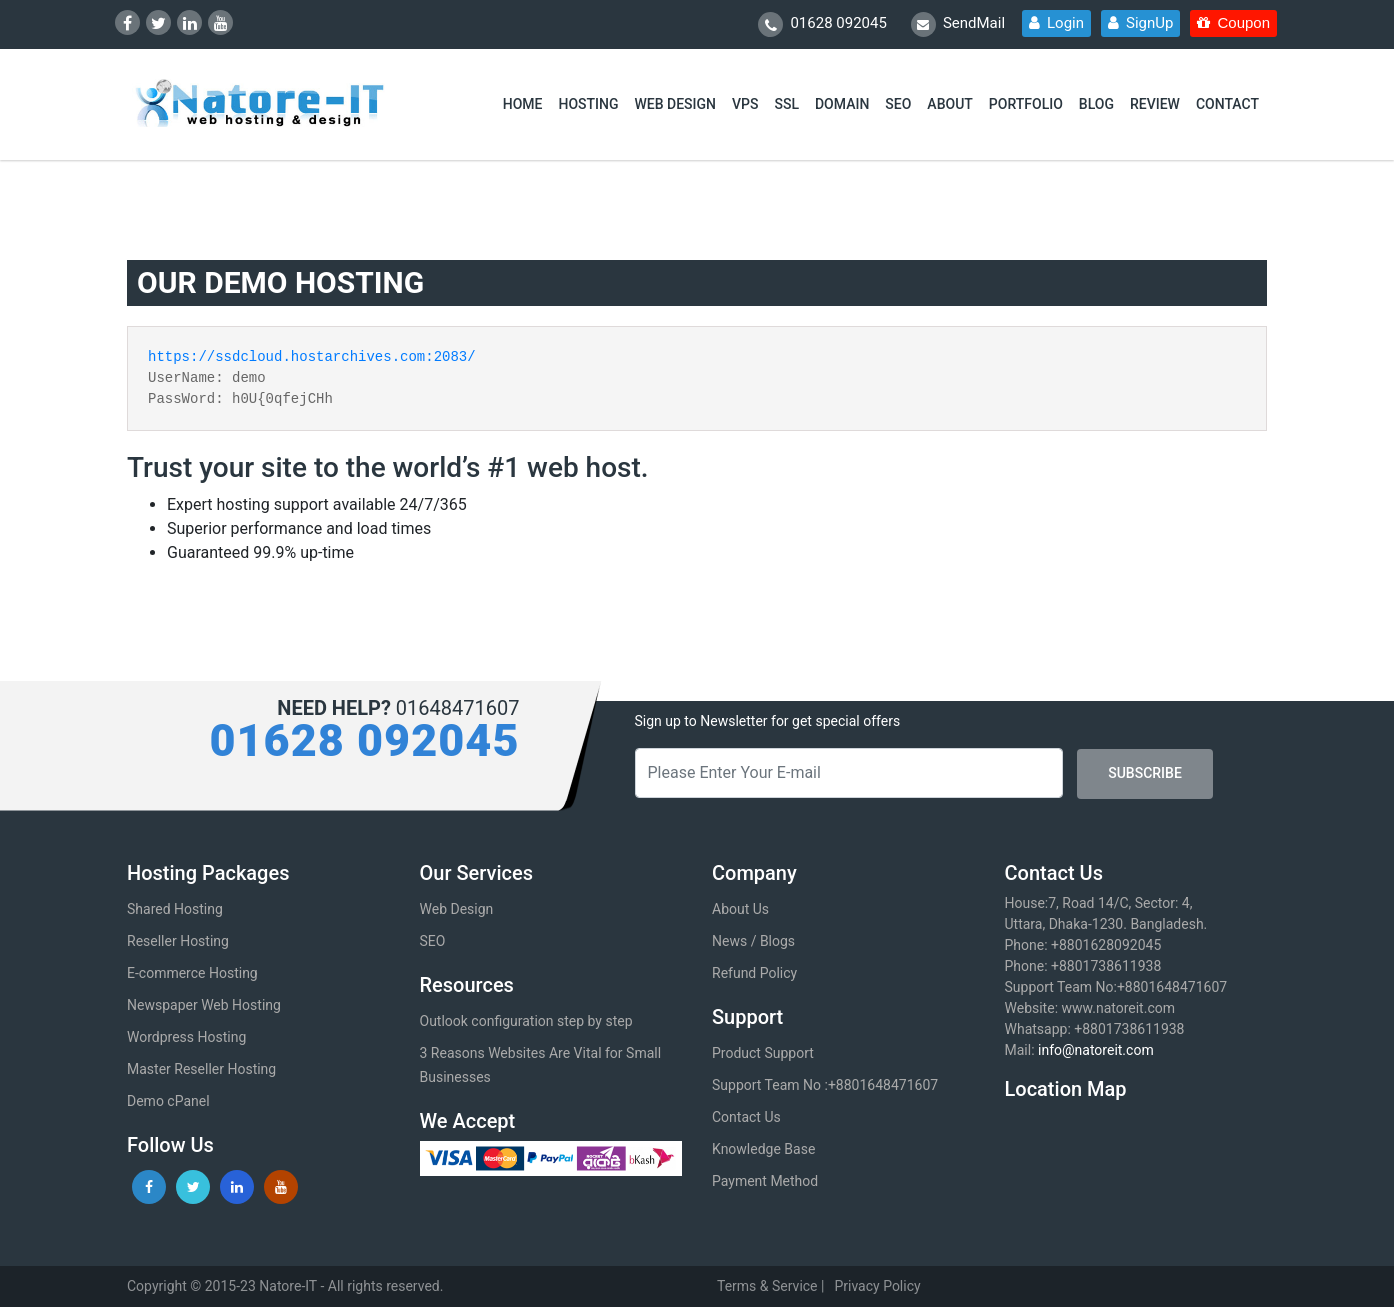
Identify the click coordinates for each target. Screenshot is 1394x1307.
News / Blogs (753, 941)
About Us (740, 909)
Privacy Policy (877, 1286)
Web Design (457, 909)
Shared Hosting (175, 909)
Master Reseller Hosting (201, 1069)
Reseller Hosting (178, 941)
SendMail (958, 24)
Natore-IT (288, 1286)
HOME (523, 104)
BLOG (1096, 104)
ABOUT (949, 104)
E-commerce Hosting (192, 973)
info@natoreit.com (1096, 1050)
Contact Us (746, 1117)
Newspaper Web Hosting (204, 1005)
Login (1056, 23)
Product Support (763, 1053)
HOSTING (588, 104)
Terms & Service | (770, 1286)
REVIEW (1155, 104)
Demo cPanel (168, 1101)
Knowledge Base (763, 1149)
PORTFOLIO (1026, 104)
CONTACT (1227, 104)
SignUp (1140, 23)
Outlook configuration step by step (526, 1021)
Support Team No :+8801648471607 (825, 1085)
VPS (745, 104)
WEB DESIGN (676, 104)
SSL (786, 104)
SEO (898, 104)
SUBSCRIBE (1145, 773)
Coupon (1233, 22)
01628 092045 (822, 24)
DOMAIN (842, 104)
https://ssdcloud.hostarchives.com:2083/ (312, 357)
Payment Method (765, 1181)
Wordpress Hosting (186, 1037)
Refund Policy (754, 973)
